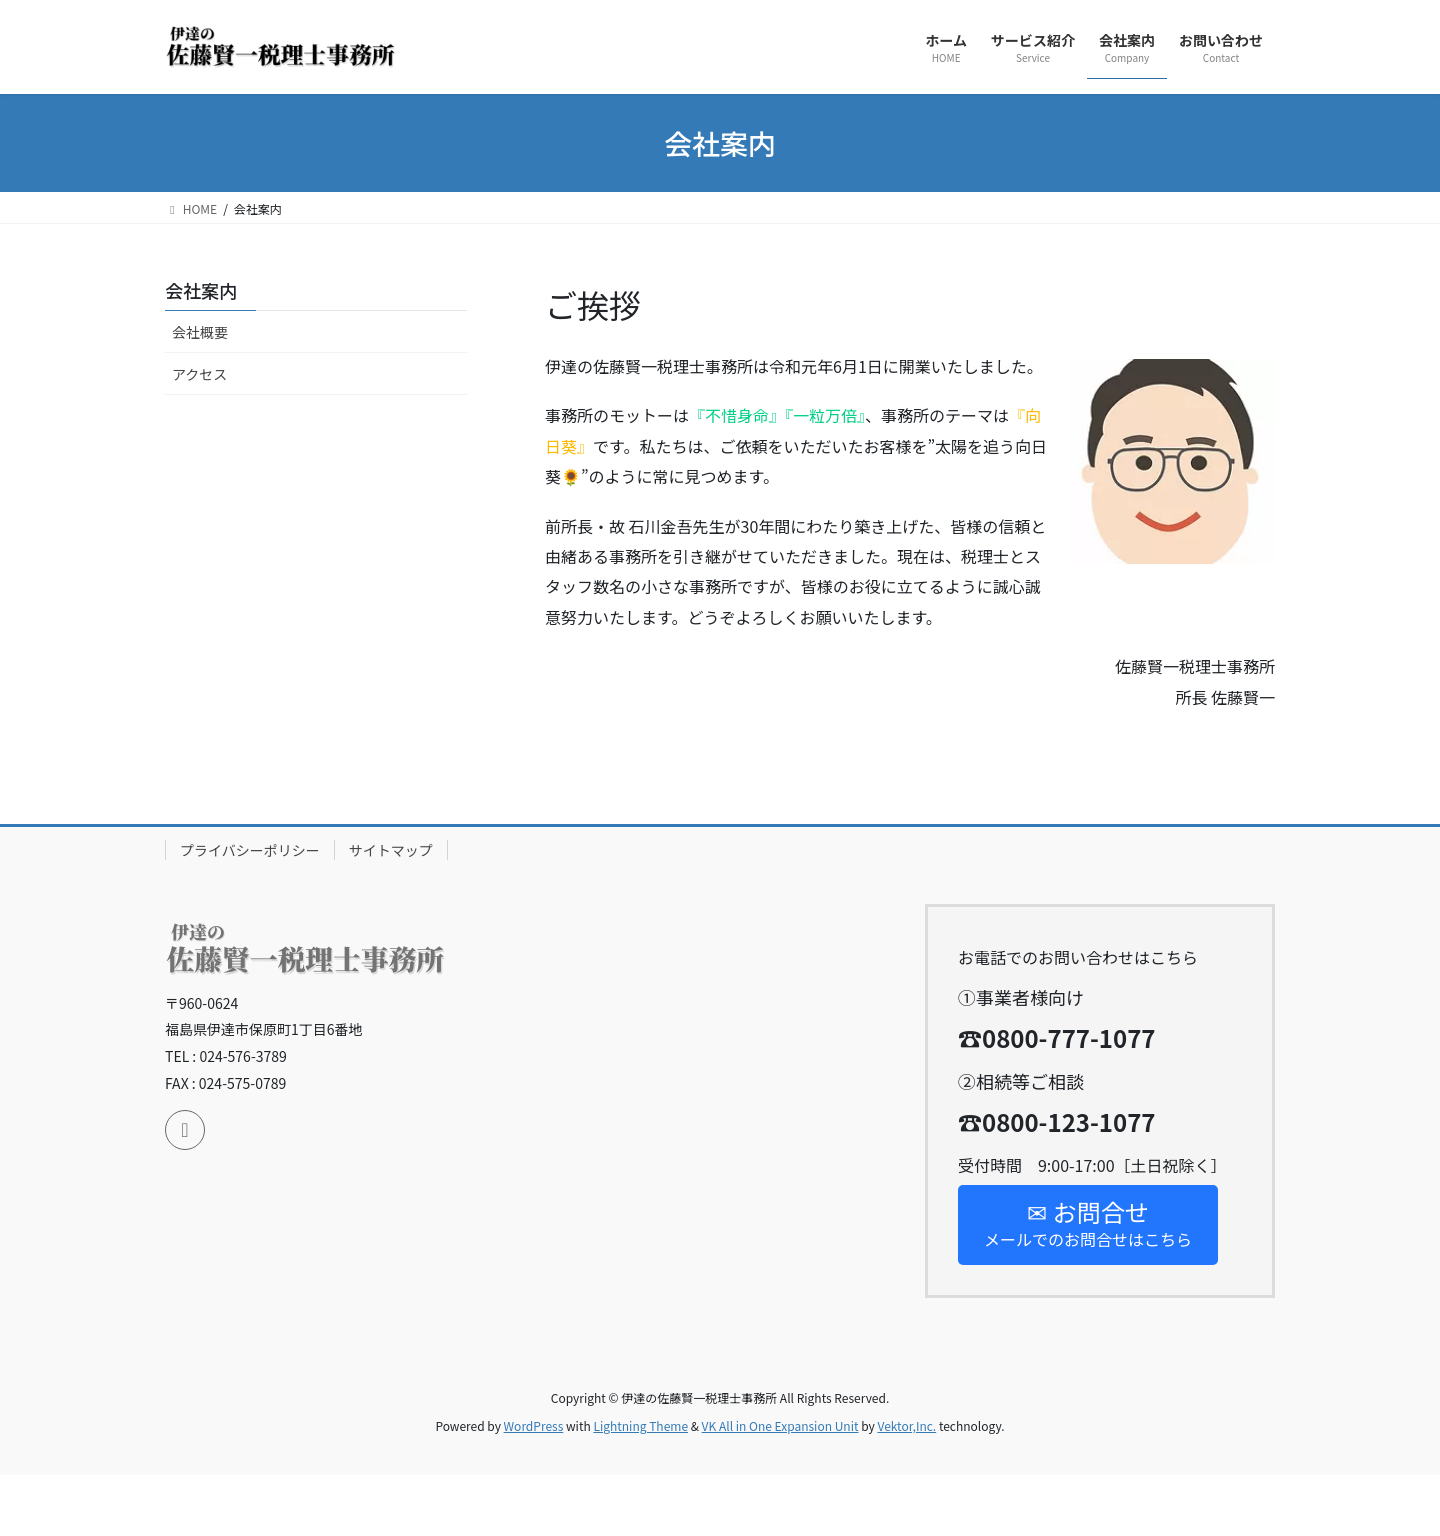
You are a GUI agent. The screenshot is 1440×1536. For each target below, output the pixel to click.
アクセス (199, 374)
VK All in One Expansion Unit (780, 1425)
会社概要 (200, 332)
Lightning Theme (640, 1425)
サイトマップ (391, 850)
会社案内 (201, 290)
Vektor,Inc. (906, 1425)
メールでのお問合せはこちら (1088, 1222)
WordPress (534, 1425)
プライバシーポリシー (250, 850)
